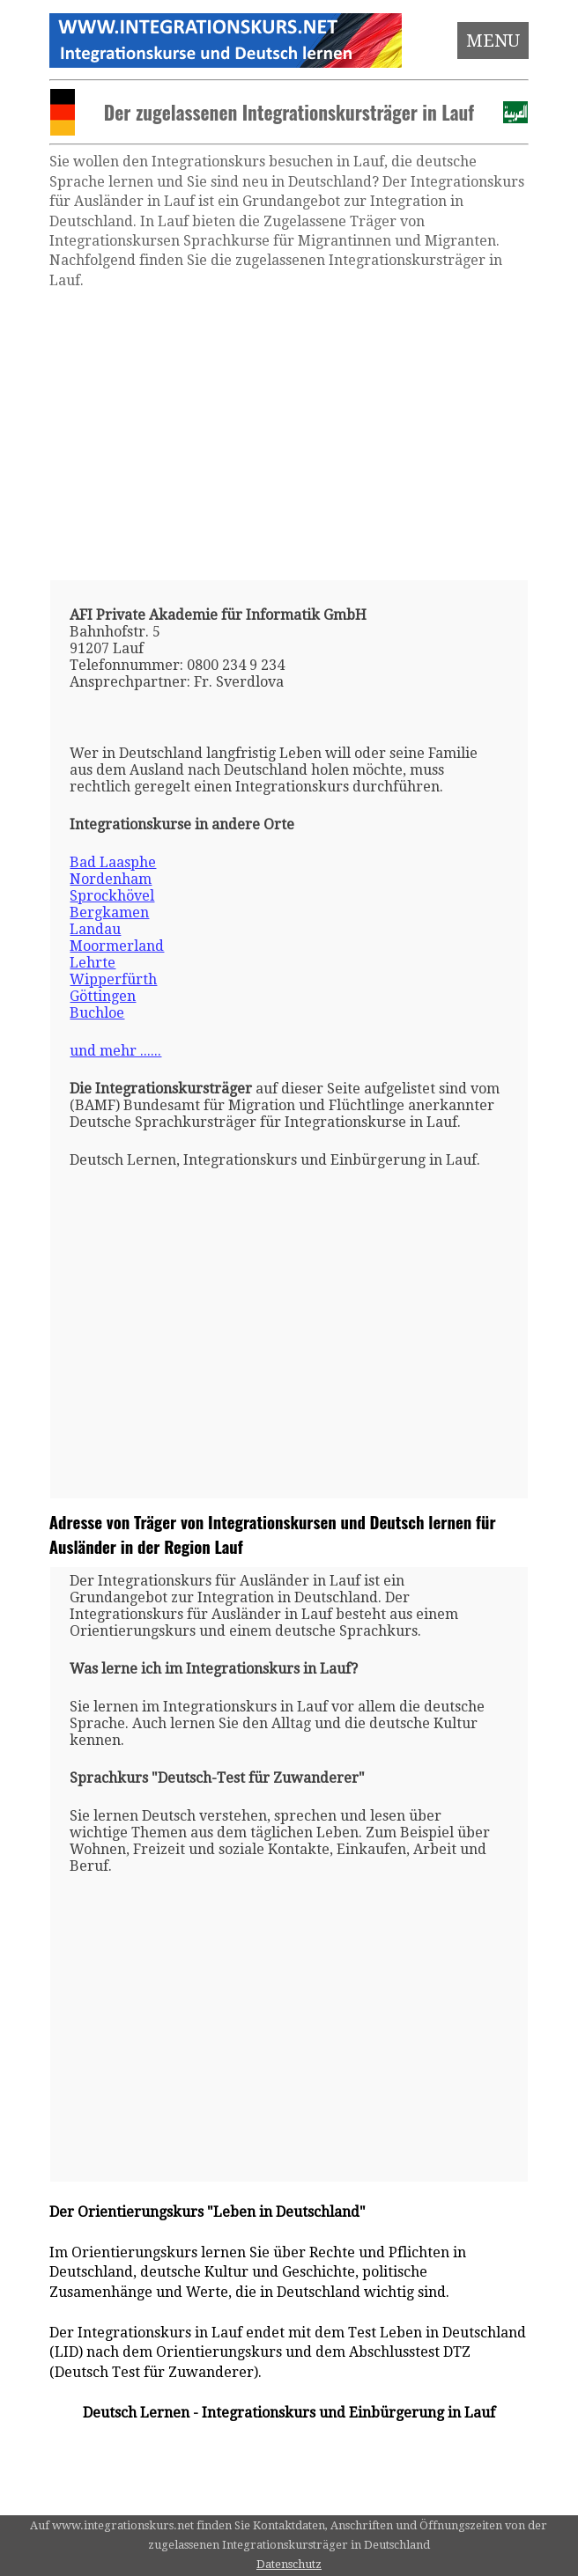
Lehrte (92, 962)
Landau (95, 929)
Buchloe (97, 1013)
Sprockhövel (112, 895)
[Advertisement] (289, 435)
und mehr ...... (115, 1050)
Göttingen (103, 996)
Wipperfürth (113, 979)
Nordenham (111, 879)
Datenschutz (289, 2564)
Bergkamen (109, 912)
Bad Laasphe (113, 862)
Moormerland (117, 946)
